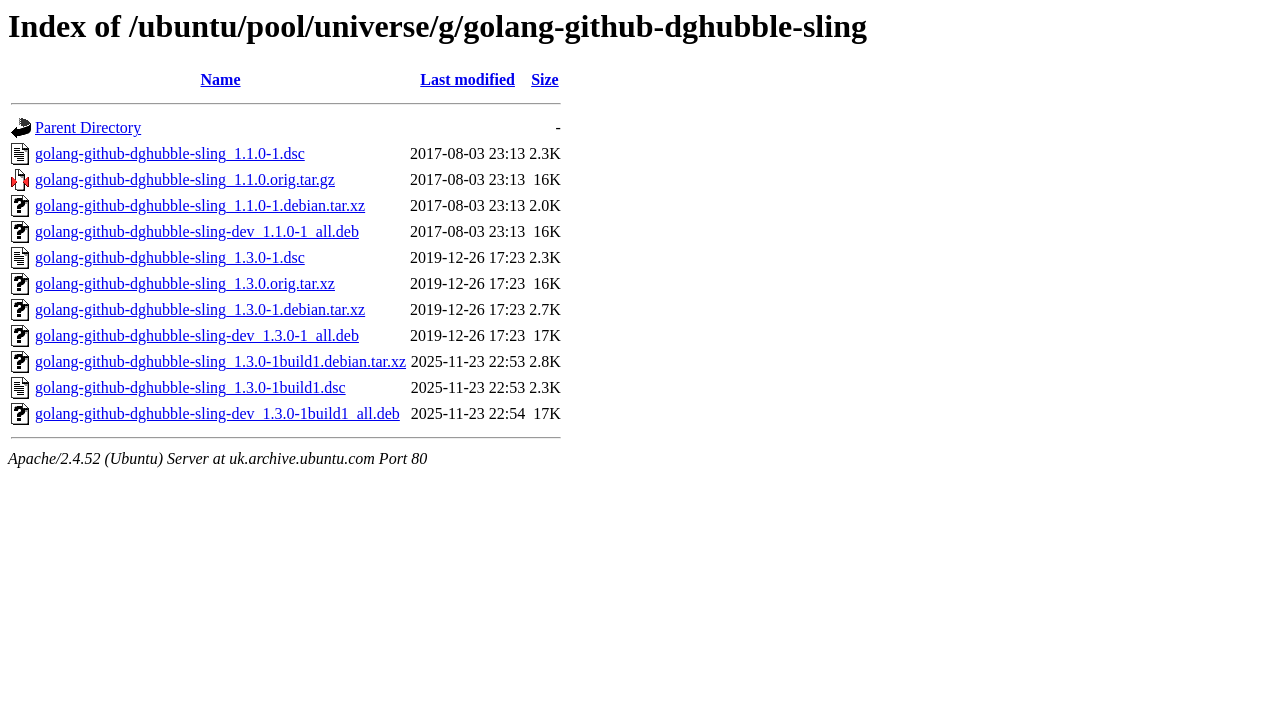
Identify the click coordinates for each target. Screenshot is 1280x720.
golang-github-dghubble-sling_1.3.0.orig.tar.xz (185, 283)
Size (545, 79)
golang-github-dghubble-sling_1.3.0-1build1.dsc (190, 387)
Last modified (467, 79)
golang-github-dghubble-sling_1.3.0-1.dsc (170, 257)
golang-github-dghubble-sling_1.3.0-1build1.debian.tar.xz (220, 361)
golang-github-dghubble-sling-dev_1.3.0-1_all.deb (197, 335)
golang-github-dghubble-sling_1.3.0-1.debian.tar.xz (200, 309)
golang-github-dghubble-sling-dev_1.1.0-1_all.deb (197, 231)
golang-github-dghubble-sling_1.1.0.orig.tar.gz (185, 179)
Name (221, 79)
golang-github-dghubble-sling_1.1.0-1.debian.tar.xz (200, 205)
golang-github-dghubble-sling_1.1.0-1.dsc (170, 153)
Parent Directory (88, 127)
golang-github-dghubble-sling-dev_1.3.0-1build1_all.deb (217, 413)
